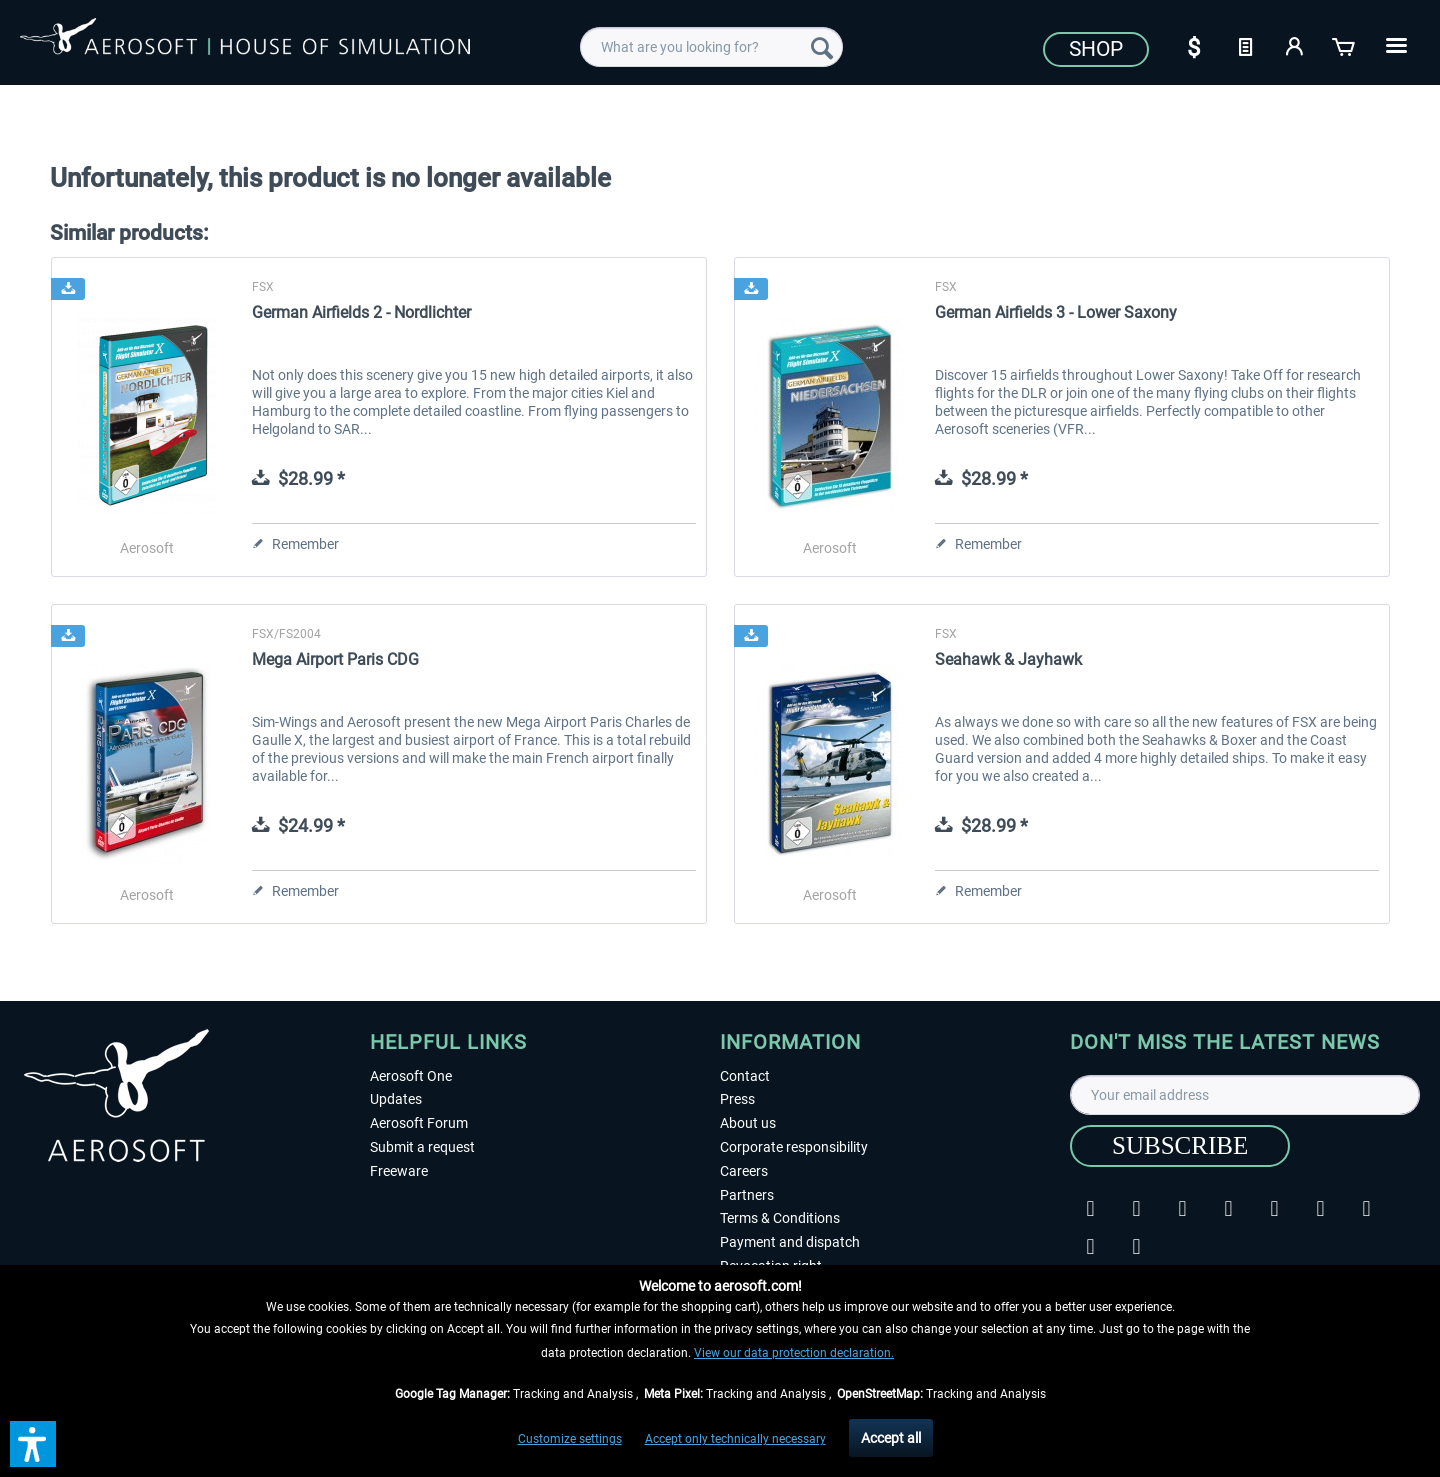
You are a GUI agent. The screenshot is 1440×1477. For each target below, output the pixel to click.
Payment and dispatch (790, 1242)
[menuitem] (711, 47)
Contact (745, 1076)
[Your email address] (1245, 1095)
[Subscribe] (1180, 1146)
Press (737, 1099)
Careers (744, 1171)
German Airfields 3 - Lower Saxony (1056, 312)
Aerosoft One (411, 1076)
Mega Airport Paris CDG (335, 659)
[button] (33, 1444)
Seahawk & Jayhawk (1008, 659)
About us (748, 1123)
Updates (396, 1099)
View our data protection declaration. (794, 1353)
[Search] (822, 47)
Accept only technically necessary (735, 1439)
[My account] (1295, 45)
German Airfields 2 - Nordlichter (361, 312)
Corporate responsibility (794, 1147)
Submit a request (422, 1147)
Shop (1096, 49)
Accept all (891, 1438)
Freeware (399, 1171)
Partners (747, 1195)
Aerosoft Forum (419, 1123)
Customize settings (570, 1439)
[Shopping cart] (1345, 45)
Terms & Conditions (780, 1218)
